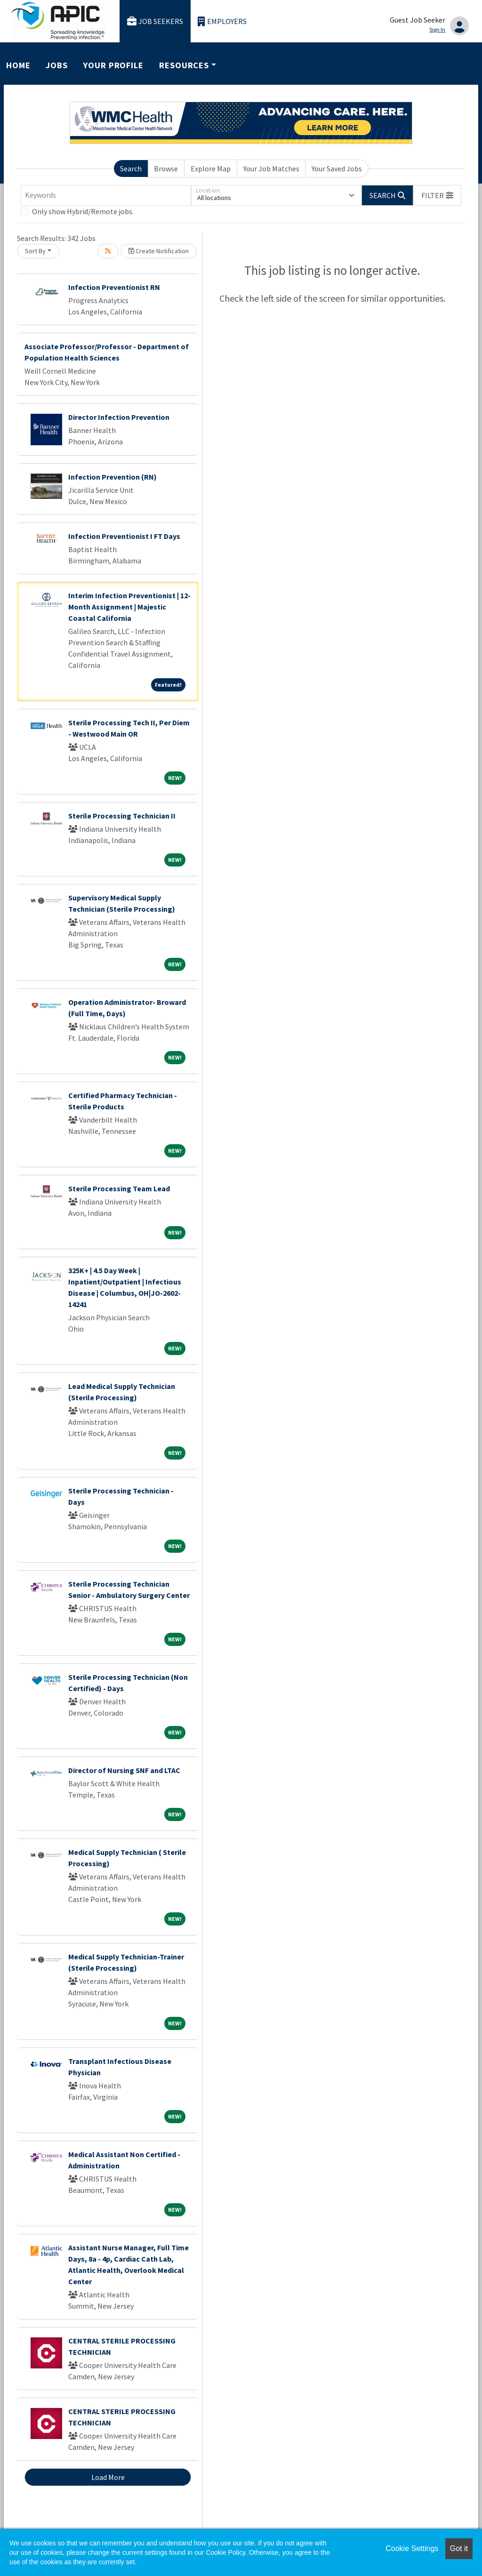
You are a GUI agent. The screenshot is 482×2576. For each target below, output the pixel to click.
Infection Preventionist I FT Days (124, 536)
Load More (108, 2477)
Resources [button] (184, 65)
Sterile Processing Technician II (122, 815)
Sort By (35, 251)
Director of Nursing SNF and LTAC (124, 1770)
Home (18, 65)
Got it (459, 2548)
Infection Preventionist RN (114, 287)
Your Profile (113, 65)
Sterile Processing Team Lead (119, 1188)
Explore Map (211, 168)
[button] (437, 195)
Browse (166, 168)
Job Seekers (155, 21)
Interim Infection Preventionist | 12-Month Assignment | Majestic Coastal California (129, 607)
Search (131, 168)
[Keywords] (106, 195)
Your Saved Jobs (337, 168)
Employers (222, 21)
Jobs (57, 65)
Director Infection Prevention (118, 417)
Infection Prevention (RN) (112, 476)
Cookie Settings (412, 2548)
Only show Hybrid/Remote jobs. (83, 211)
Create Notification (159, 251)
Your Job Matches (271, 168)
